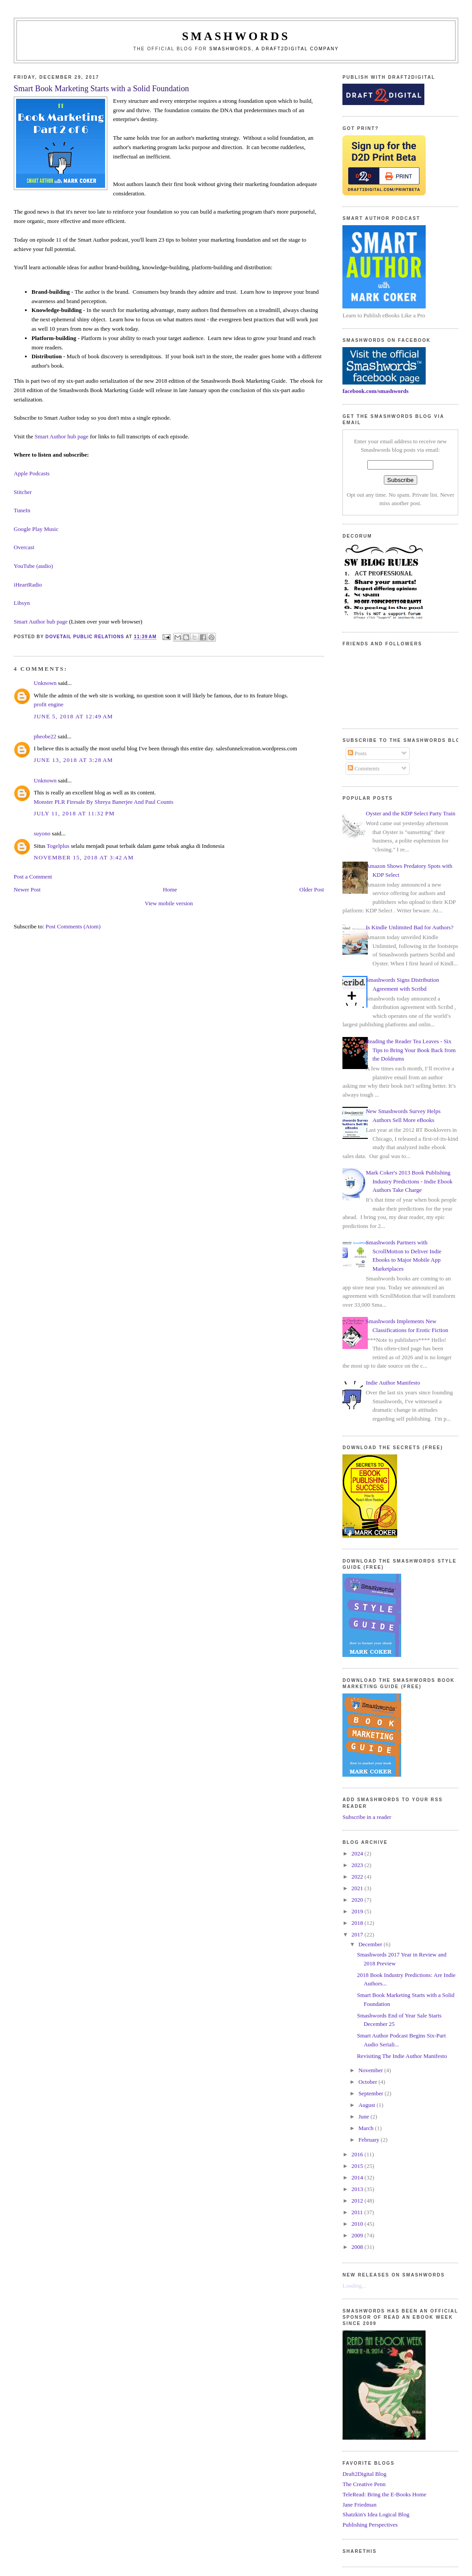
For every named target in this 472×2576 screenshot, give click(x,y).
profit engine (49, 704)
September (371, 2093)
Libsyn (22, 602)
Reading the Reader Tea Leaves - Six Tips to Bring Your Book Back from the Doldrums (411, 1050)
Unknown (45, 683)
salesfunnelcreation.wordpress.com (256, 748)
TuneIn (22, 510)
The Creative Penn (364, 2484)
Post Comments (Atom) (73, 926)
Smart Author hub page (62, 436)
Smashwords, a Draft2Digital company (274, 48)
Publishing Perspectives (370, 2524)
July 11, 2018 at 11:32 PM (74, 813)
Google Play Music (36, 529)
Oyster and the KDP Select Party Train (410, 813)
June (364, 2116)
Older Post (311, 889)
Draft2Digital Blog (364, 2474)
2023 (357, 1865)
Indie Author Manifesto (393, 1382)
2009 (357, 2235)
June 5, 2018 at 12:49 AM (73, 716)
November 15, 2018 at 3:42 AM (84, 857)
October (368, 2081)
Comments (364, 768)
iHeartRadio (28, 584)
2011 (357, 2212)
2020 (357, 1899)
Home (170, 889)
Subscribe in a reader (366, 1817)
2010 (357, 2223)
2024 (357, 1853)
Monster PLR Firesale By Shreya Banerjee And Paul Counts (103, 801)
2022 (357, 1876)
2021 (357, 1888)
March (366, 2128)
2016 (357, 2154)
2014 (357, 2177)
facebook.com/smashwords (375, 391)
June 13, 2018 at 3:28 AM (73, 760)
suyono (42, 833)
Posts (357, 753)
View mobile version (169, 903)
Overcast (24, 547)
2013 (357, 2189)
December (371, 1944)
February (369, 2139)
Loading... (354, 2285)
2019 (357, 1911)
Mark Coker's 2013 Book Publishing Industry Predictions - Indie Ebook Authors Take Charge (409, 1181)
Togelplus (58, 845)
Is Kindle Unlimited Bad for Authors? (409, 927)
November (371, 2070)
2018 (357, 1923)
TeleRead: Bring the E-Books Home (384, 2494)
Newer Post (27, 889)
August (367, 2105)
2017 (357, 1934)
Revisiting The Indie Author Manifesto (402, 2056)
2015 (357, 2166)
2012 (357, 2200)
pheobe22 (45, 736)
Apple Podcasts (32, 473)
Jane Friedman (359, 2504)
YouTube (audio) (33, 566)
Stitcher (23, 492)
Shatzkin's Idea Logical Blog (375, 2514)
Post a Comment (33, 876)
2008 (357, 2247)
